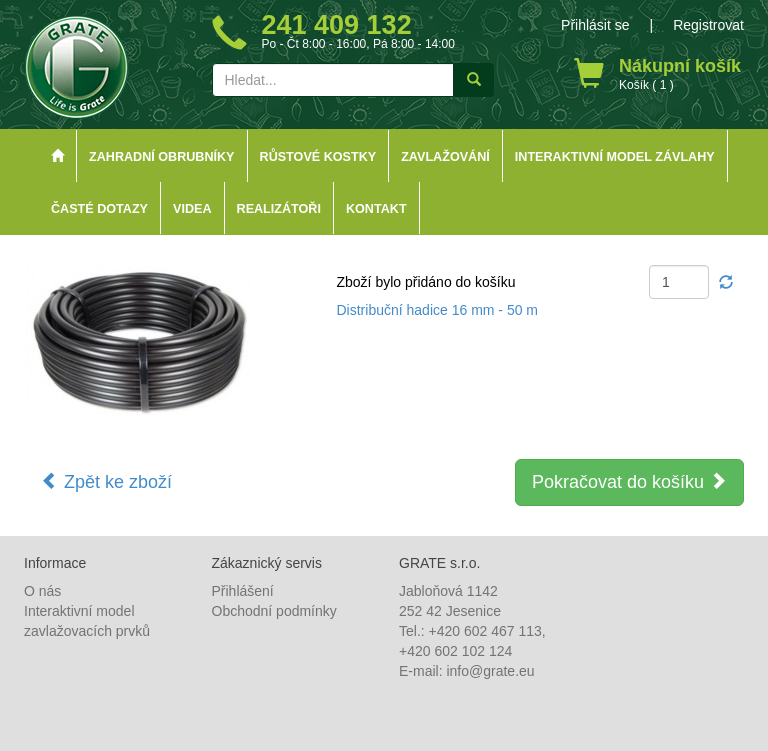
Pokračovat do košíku (629, 481)
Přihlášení (243, 591)
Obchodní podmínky (274, 611)
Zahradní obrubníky (162, 157)
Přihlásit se (595, 25)
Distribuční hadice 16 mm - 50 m (438, 310)
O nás (42, 591)
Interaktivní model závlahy (615, 157)
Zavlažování (445, 157)
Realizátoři (279, 209)
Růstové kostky (318, 157)
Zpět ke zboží (106, 481)
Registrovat (708, 25)
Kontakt (376, 209)
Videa (192, 209)
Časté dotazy (99, 209)
